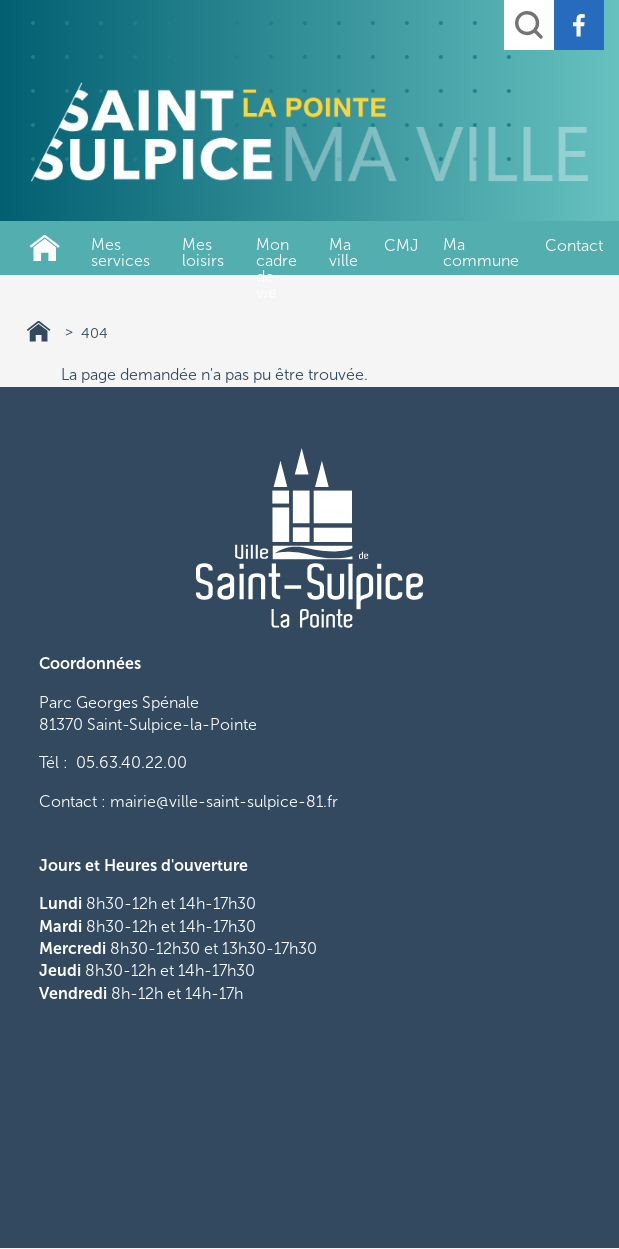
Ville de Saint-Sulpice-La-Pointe (45, 248)
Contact (574, 245)
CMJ (401, 245)
